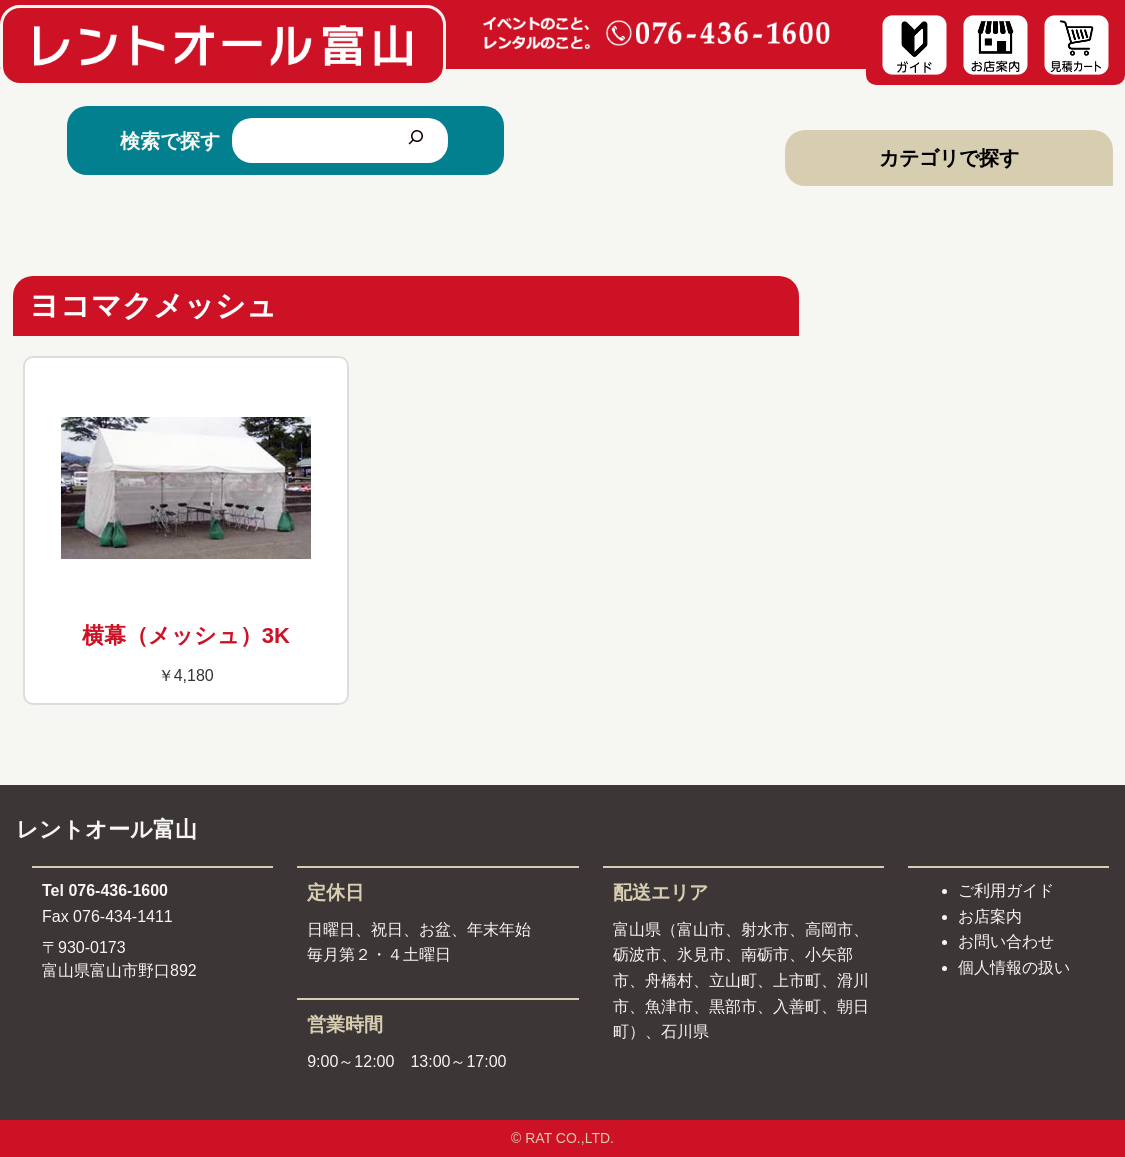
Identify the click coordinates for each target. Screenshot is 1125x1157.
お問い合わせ (1006, 941)
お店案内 (990, 916)
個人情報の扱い (1014, 967)
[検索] (416, 140)
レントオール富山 (106, 829)
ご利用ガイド (1006, 890)
